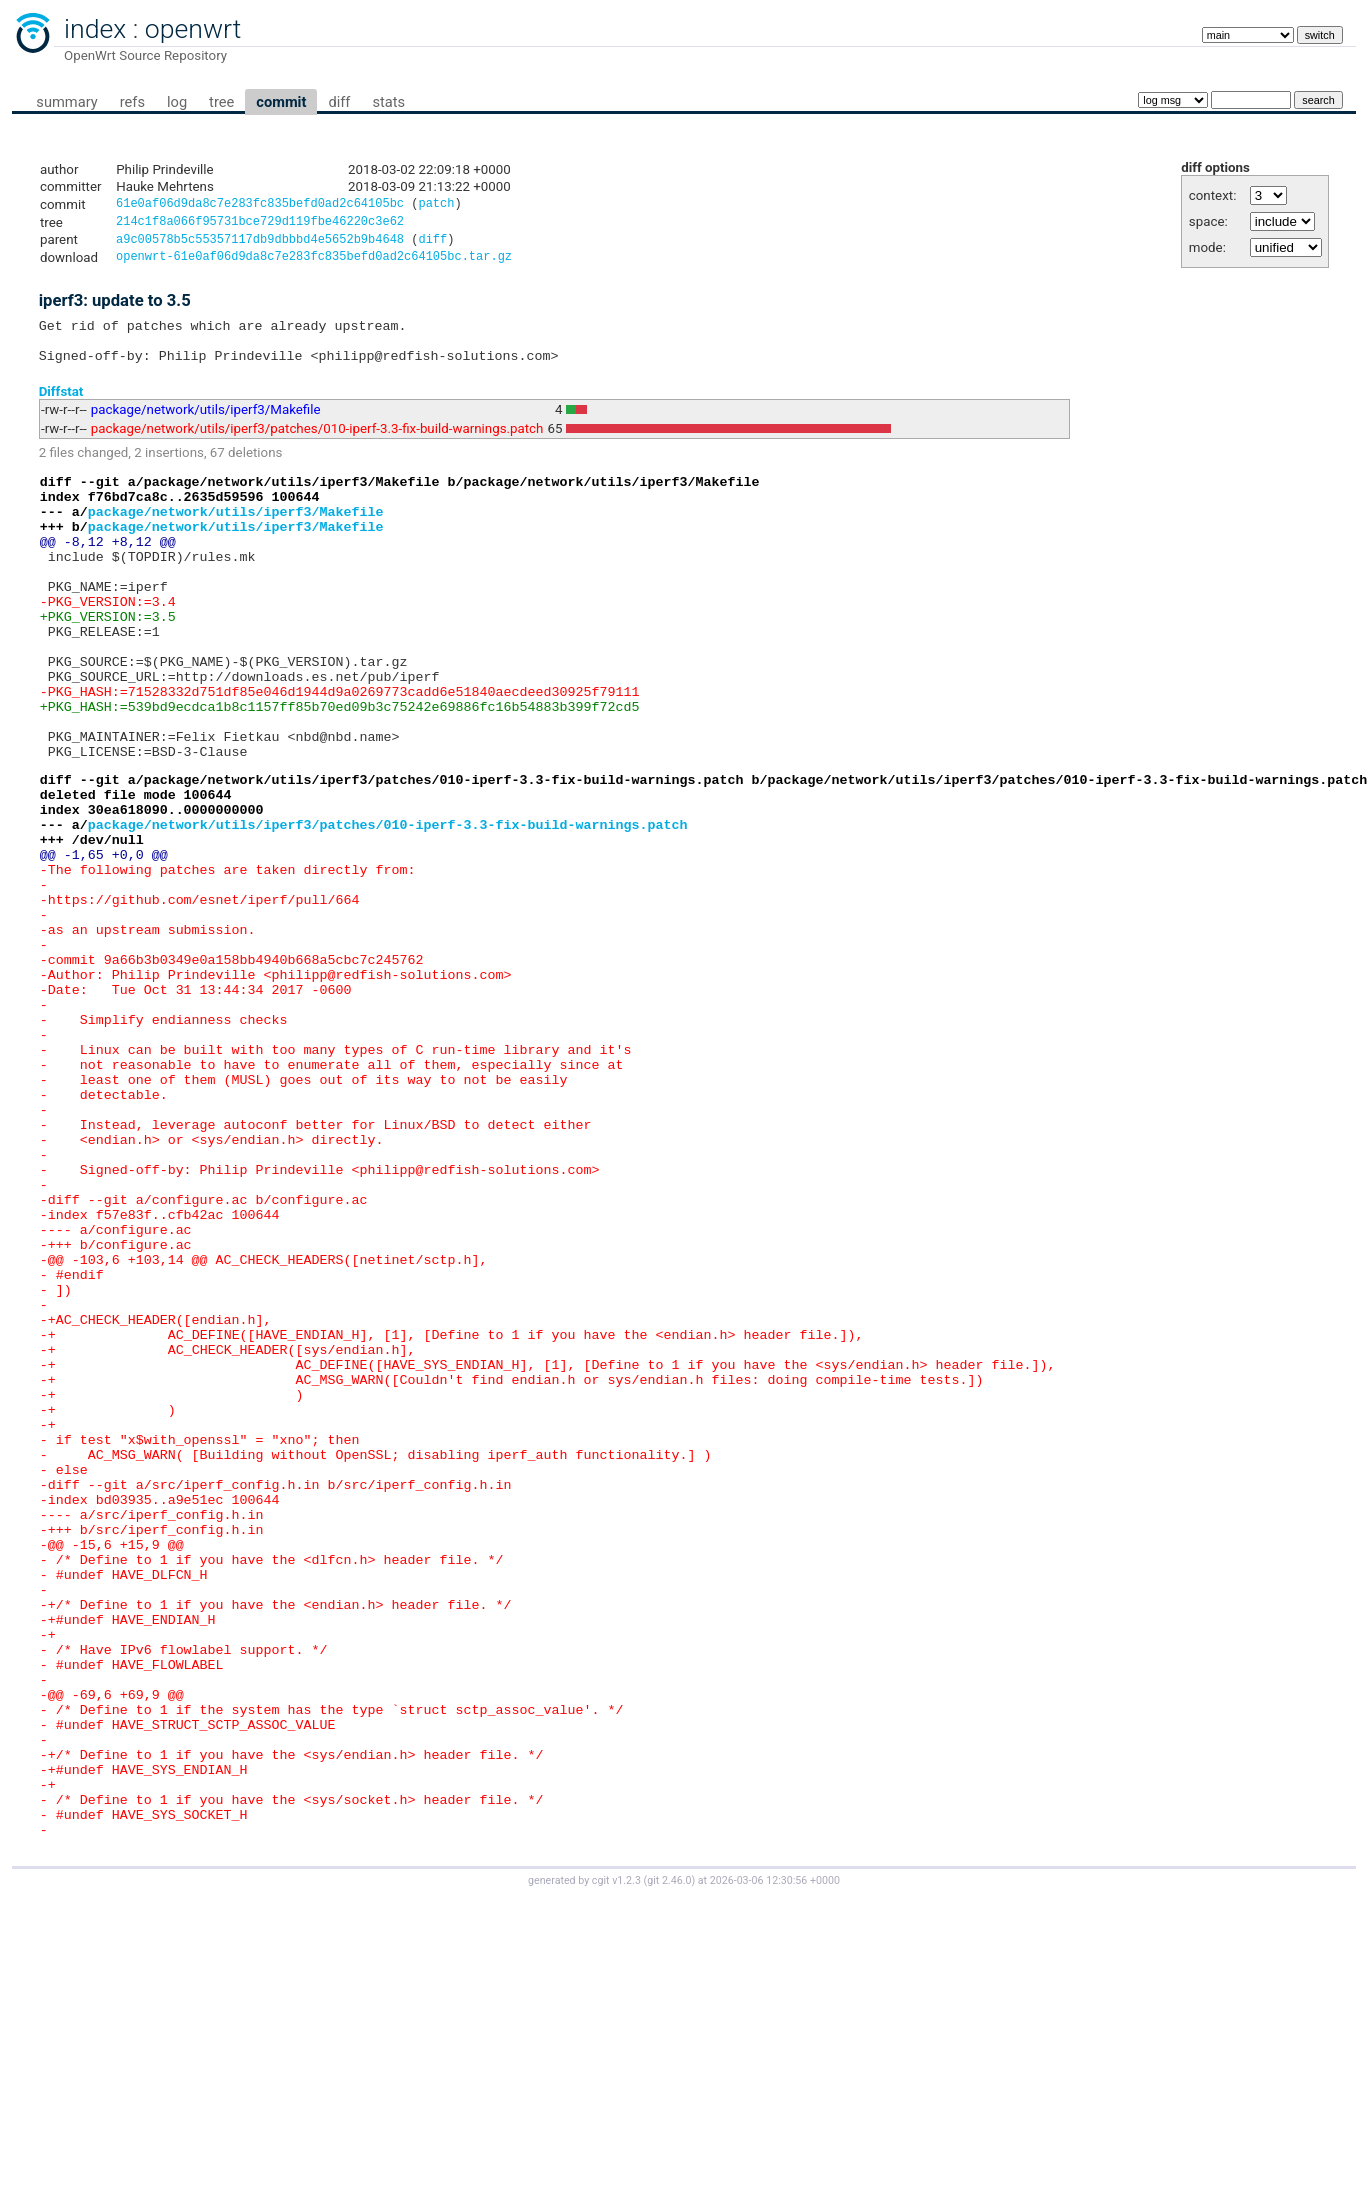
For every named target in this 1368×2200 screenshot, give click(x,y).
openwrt (193, 29)
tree (221, 102)
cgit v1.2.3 (616, 2166)
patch (436, 205)
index (95, 29)
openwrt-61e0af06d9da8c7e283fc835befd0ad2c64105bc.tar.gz (314, 263)
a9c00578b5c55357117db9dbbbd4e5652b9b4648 (260, 244)
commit (281, 102)
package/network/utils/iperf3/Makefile (206, 425)
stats (388, 102)
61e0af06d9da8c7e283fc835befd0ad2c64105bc (260, 205)
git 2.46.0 (669, 2166)
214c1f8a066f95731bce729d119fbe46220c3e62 (260, 224)
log (177, 102)
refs (132, 102)
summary (66, 102)
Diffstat (61, 406)
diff (339, 102)
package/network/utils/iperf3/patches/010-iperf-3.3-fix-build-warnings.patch (317, 444)
